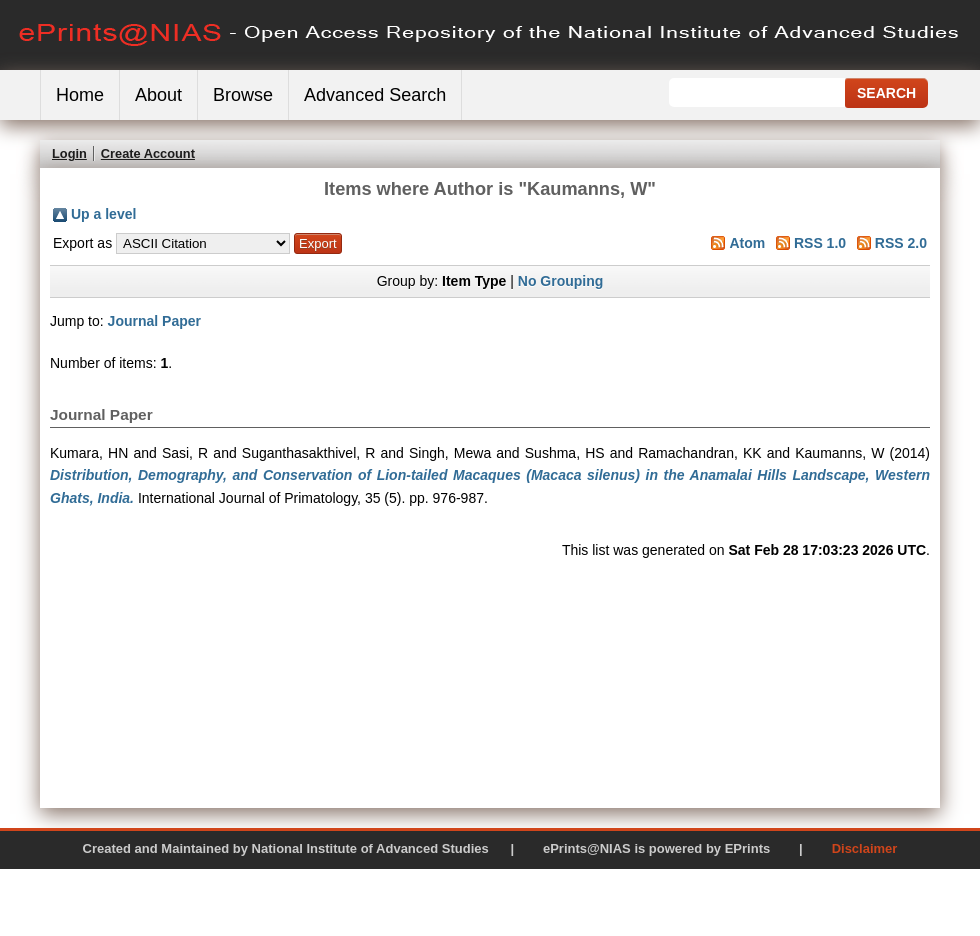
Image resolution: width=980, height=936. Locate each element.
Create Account (148, 153)
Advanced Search (375, 95)
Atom (747, 243)
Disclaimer (865, 848)
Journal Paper (154, 321)
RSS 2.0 (901, 243)
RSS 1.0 (820, 243)
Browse (243, 95)
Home (80, 95)
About (158, 95)
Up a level (103, 214)
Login (69, 153)
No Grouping (561, 281)
